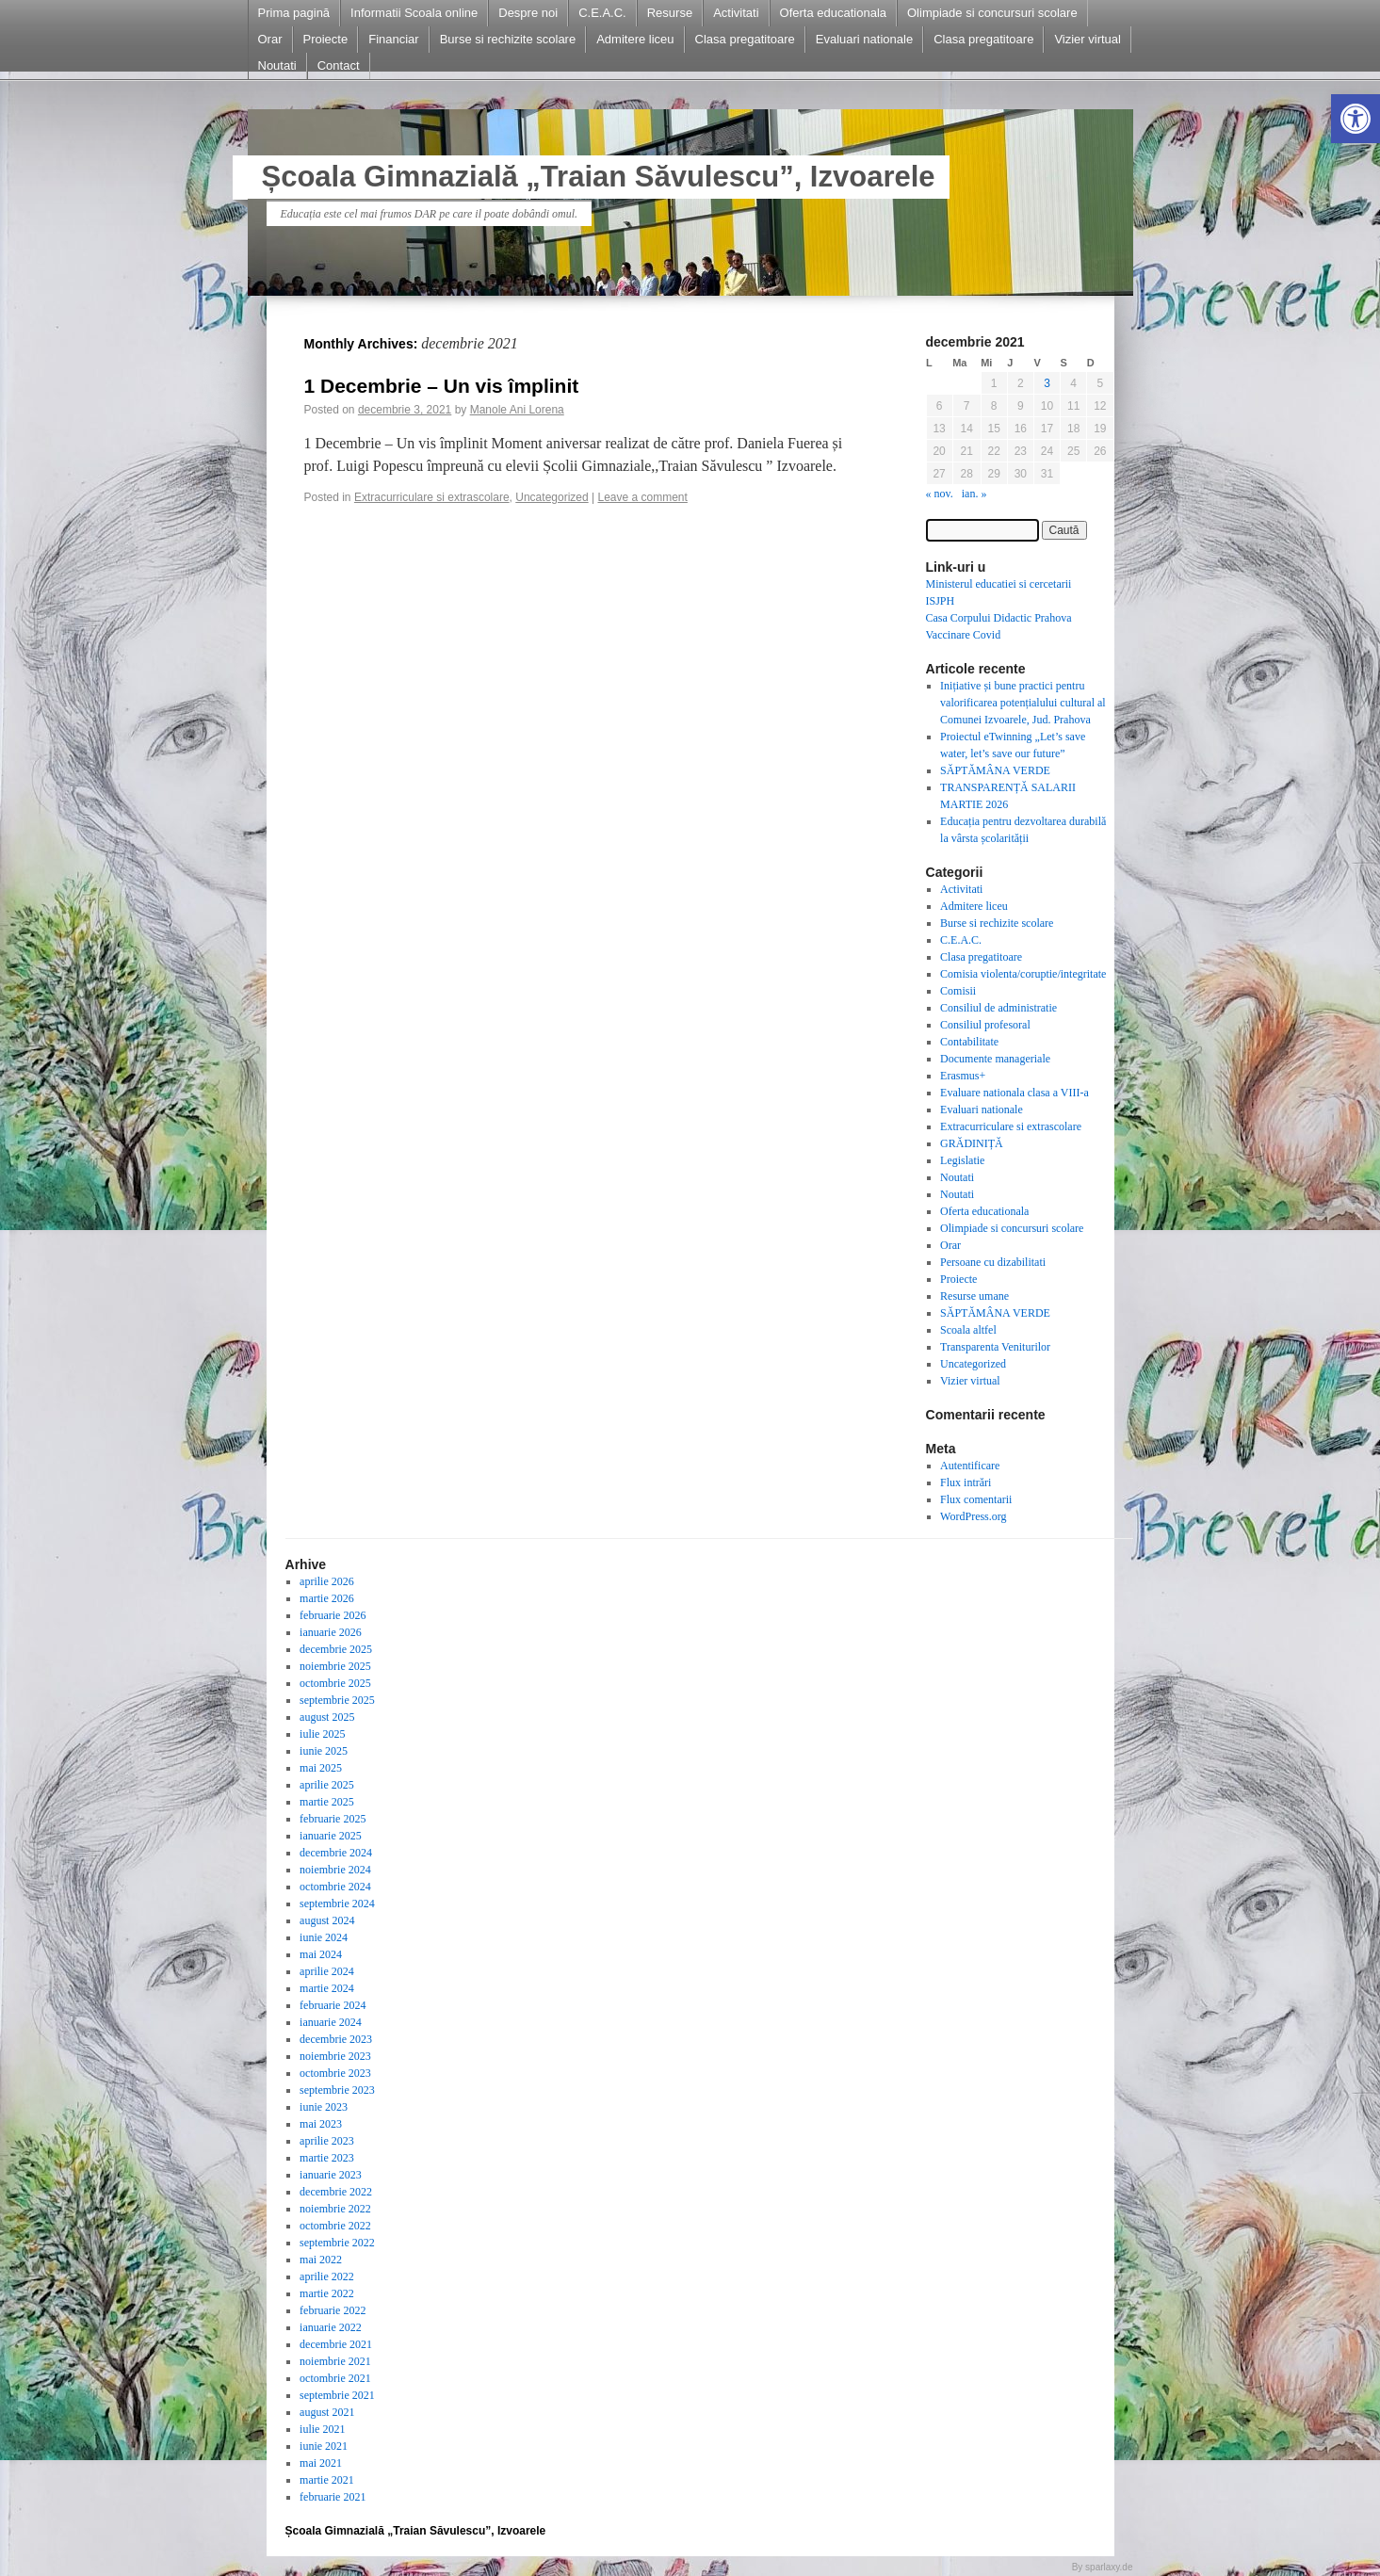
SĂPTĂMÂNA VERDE (995, 770)
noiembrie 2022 (335, 2208)
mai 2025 (321, 1767)
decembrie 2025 (336, 1649)
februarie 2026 (332, 1615)
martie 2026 (327, 1598)
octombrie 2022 (335, 2225)
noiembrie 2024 (335, 1869)
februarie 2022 (332, 2310)
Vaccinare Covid (963, 634)
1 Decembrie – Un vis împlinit (441, 386)
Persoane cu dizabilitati (993, 1262)
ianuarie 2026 (331, 1632)
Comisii (958, 990)
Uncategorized (551, 497)
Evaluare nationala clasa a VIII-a (1014, 1092)
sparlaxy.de (1108, 2567)
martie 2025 (327, 1801)
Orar (270, 39)
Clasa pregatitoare (745, 39)
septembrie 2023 (337, 2090)
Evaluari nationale (864, 39)
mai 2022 (321, 2259)
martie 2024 (327, 1988)
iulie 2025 (322, 1734)
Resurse (669, 13)
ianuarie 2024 (331, 2022)
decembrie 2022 (336, 2191)
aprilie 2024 (327, 1971)
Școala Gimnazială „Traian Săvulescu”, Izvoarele (598, 176)
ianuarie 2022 (331, 2327)
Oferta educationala (833, 13)
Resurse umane (974, 1296)
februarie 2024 (332, 2005)
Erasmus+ (962, 1075)
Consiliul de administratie (998, 1007)
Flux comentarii (976, 1499)
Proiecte (326, 39)
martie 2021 (327, 2480)
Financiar (393, 39)
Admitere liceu (635, 39)
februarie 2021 (332, 2496)
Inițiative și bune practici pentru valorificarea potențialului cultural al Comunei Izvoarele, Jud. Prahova (1023, 702)
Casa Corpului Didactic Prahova (999, 617)
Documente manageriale (995, 1058)
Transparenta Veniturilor (995, 1346)
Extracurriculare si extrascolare (432, 497)
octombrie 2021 (335, 2378)
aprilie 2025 (327, 1784)
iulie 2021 (322, 2429)
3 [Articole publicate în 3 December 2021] (1047, 383)
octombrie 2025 (335, 1683)
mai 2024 (321, 1954)
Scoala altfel (968, 1330)
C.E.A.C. (602, 13)
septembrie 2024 (337, 1903)
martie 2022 (327, 2293)
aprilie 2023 (327, 2140)
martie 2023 (327, 2157)
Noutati (277, 65)
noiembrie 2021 (335, 2361)
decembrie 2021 (336, 2344)
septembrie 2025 (337, 1700)
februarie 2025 (332, 1818)
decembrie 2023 (336, 2039)
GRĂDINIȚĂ (971, 1143)
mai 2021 (321, 2463)
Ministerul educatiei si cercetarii (999, 584)
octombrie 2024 (335, 1886)
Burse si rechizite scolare (508, 39)
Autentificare (969, 1465)
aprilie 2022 (327, 2276)
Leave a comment (642, 497)
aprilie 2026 (327, 1581)
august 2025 (327, 1717)
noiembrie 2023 (335, 2056)
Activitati (735, 13)
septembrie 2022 (337, 2242)
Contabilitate (969, 1041)
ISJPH (940, 601)
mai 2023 (321, 2123)
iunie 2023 (324, 2107)
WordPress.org (973, 1516)
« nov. (939, 493)
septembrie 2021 (337, 2395)
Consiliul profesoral (985, 1024)
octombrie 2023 (335, 2073)
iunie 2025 (324, 1751)
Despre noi (528, 13)
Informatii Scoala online (414, 13)
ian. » (974, 493)
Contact (338, 65)
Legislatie (962, 1160)
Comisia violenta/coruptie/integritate (1023, 973)
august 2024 (327, 1920)
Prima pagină (294, 13)
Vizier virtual (1087, 39)
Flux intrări (965, 1482)
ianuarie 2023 (331, 2174)
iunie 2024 (324, 1937)
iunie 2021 (324, 2446)
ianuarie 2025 (331, 1835)
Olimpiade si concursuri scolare (992, 13)
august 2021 (327, 2412)
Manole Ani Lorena (517, 409)
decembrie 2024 (336, 1852)
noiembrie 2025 (335, 1666)
